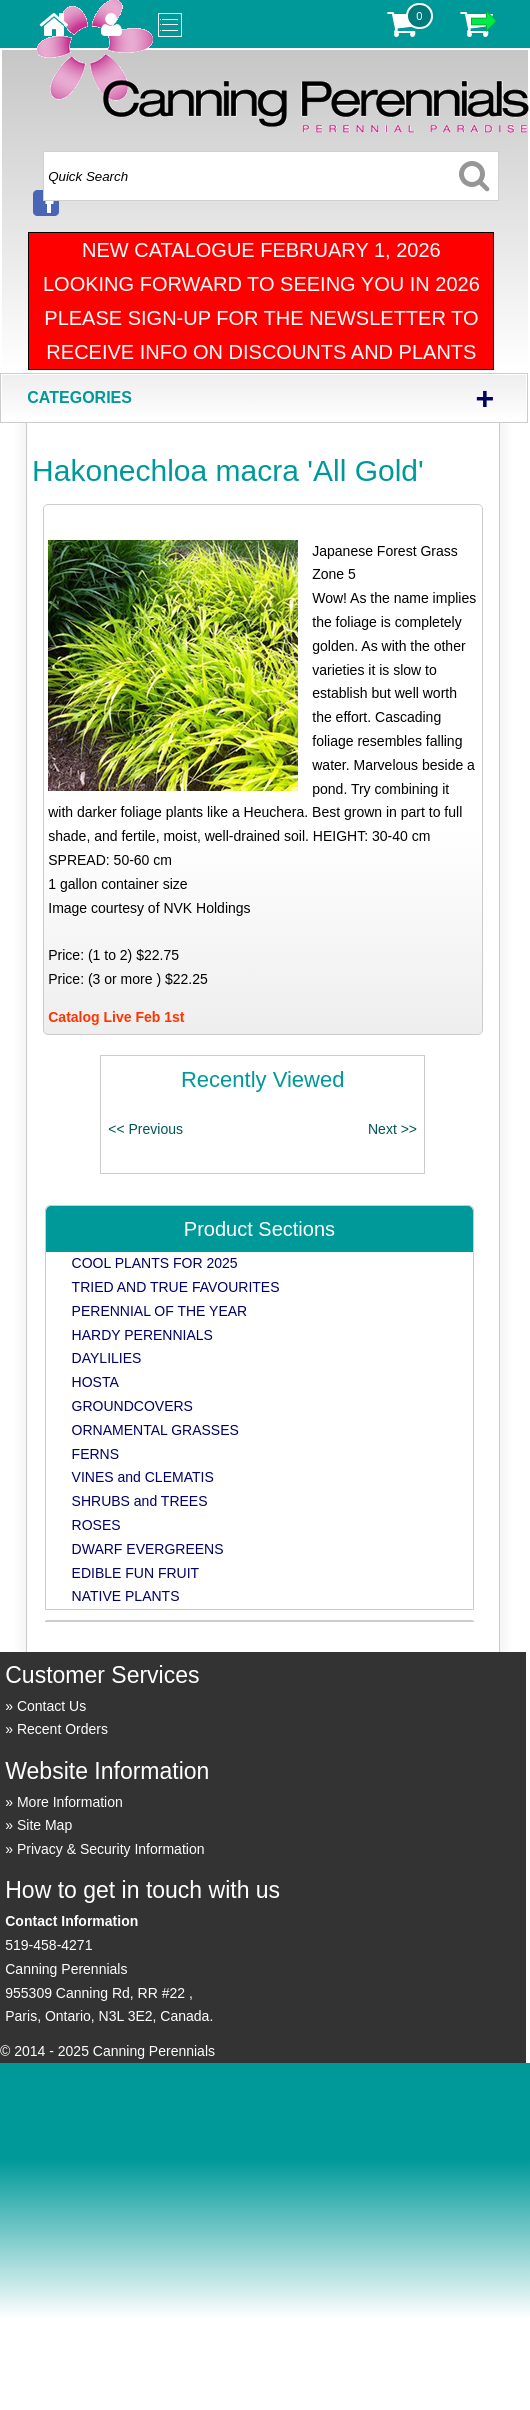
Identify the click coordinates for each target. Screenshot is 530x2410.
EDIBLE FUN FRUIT (136, 1573)
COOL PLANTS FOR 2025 (155, 1263)
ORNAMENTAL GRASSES (155, 1430)
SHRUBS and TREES (140, 1501)
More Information (70, 1802)
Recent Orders (62, 1729)
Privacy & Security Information (111, 1849)
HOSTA (95, 1382)
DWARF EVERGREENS (148, 1549)
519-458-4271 (48, 1945)
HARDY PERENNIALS (142, 1335)
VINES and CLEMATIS (143, 1477)
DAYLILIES (107, 1358)
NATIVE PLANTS (126, 1596)
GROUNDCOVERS (132, 1406)
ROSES (96, 1525)
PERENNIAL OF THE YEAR (160, 1311)
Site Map (44, 1825)
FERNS (95, 1454)
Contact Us (51, 1706)
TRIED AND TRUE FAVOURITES (176, 1287)
